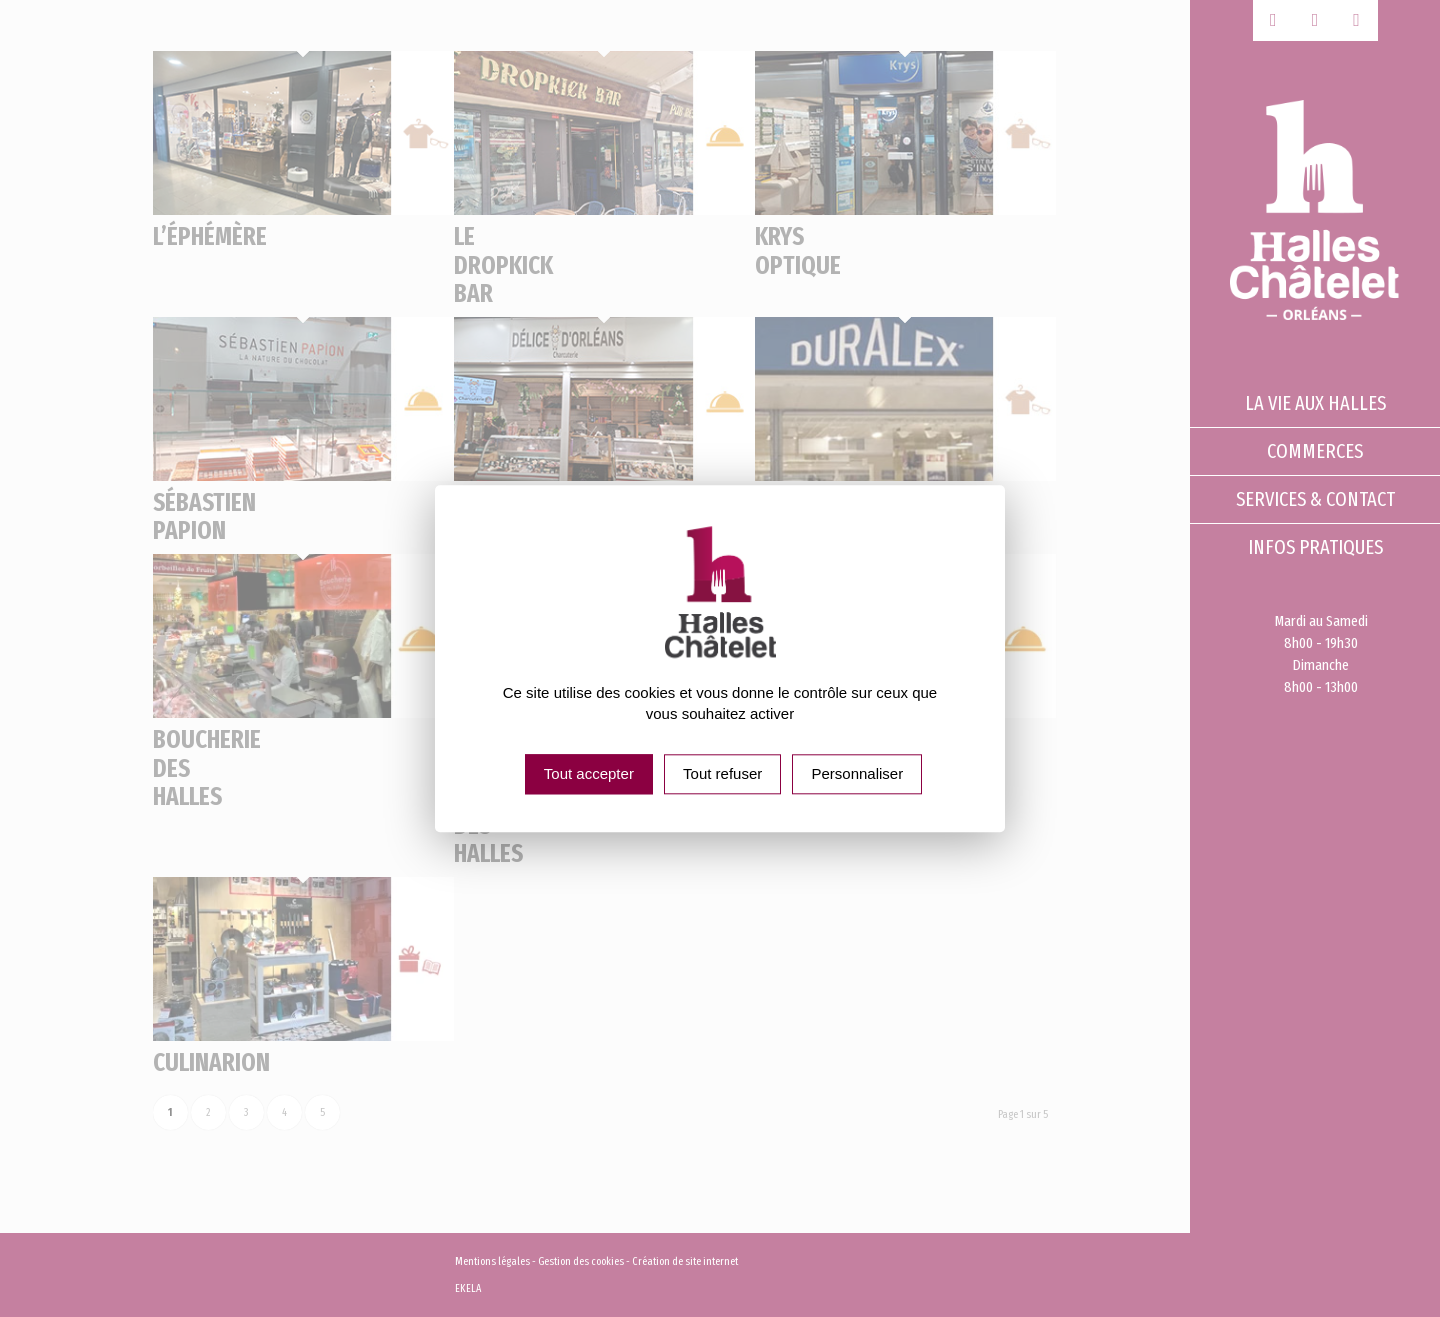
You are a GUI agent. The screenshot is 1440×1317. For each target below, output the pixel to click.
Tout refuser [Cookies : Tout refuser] (722, 773)
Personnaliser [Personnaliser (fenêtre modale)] (857, 773)
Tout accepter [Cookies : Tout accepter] (589, 773)
